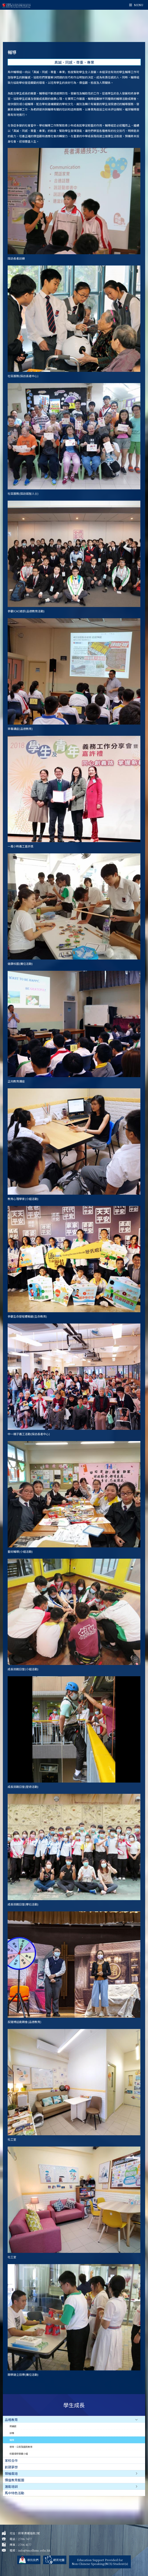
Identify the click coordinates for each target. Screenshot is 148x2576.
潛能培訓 (11, 2486)
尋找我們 (33, 2560)
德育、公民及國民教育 (21, 2446)
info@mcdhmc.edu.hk (34, 2550)
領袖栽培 (11, 2473)
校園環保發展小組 (19, 2453)
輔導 (12, 2439)
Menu (136, 5)
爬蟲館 (13, 2426)
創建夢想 (11, 2467)
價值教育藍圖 (14, 2480)
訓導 (12, 2433)
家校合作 (11, 2460)
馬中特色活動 (14, 2492)
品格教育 (11, 2419)
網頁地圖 (58, 2560)
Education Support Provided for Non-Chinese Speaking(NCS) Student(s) (100, 2562)
